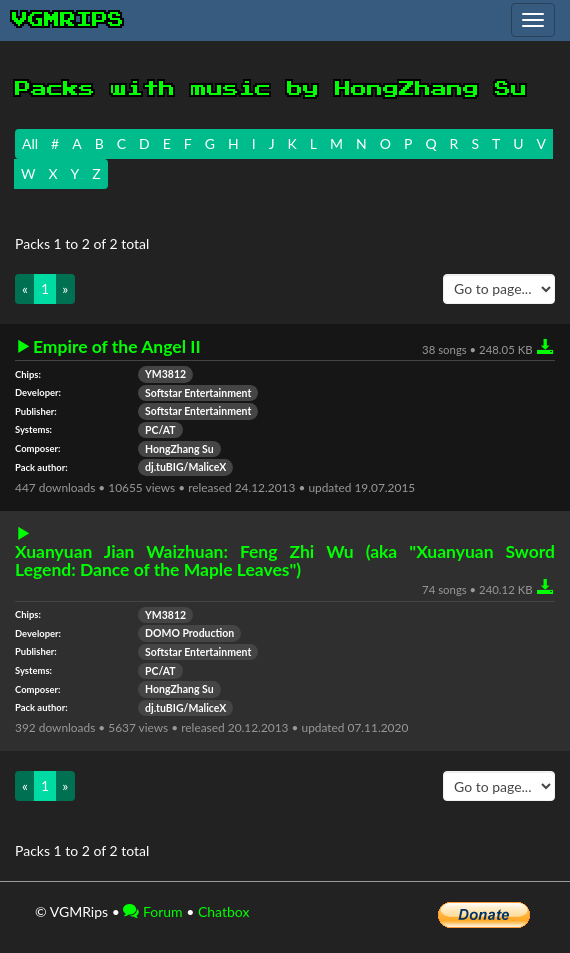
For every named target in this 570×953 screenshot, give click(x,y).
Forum (152, 911)
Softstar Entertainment (198, 393)
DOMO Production (189, 633)
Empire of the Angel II (117, 347)
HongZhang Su (179, 449)
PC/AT (160, 430)
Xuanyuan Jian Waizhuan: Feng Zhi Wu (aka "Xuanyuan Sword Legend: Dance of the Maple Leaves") (285, 560)
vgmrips (68, 20)
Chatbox (224, 911)
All (30, 143)
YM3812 (165, 374)
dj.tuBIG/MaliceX (185, 467)
